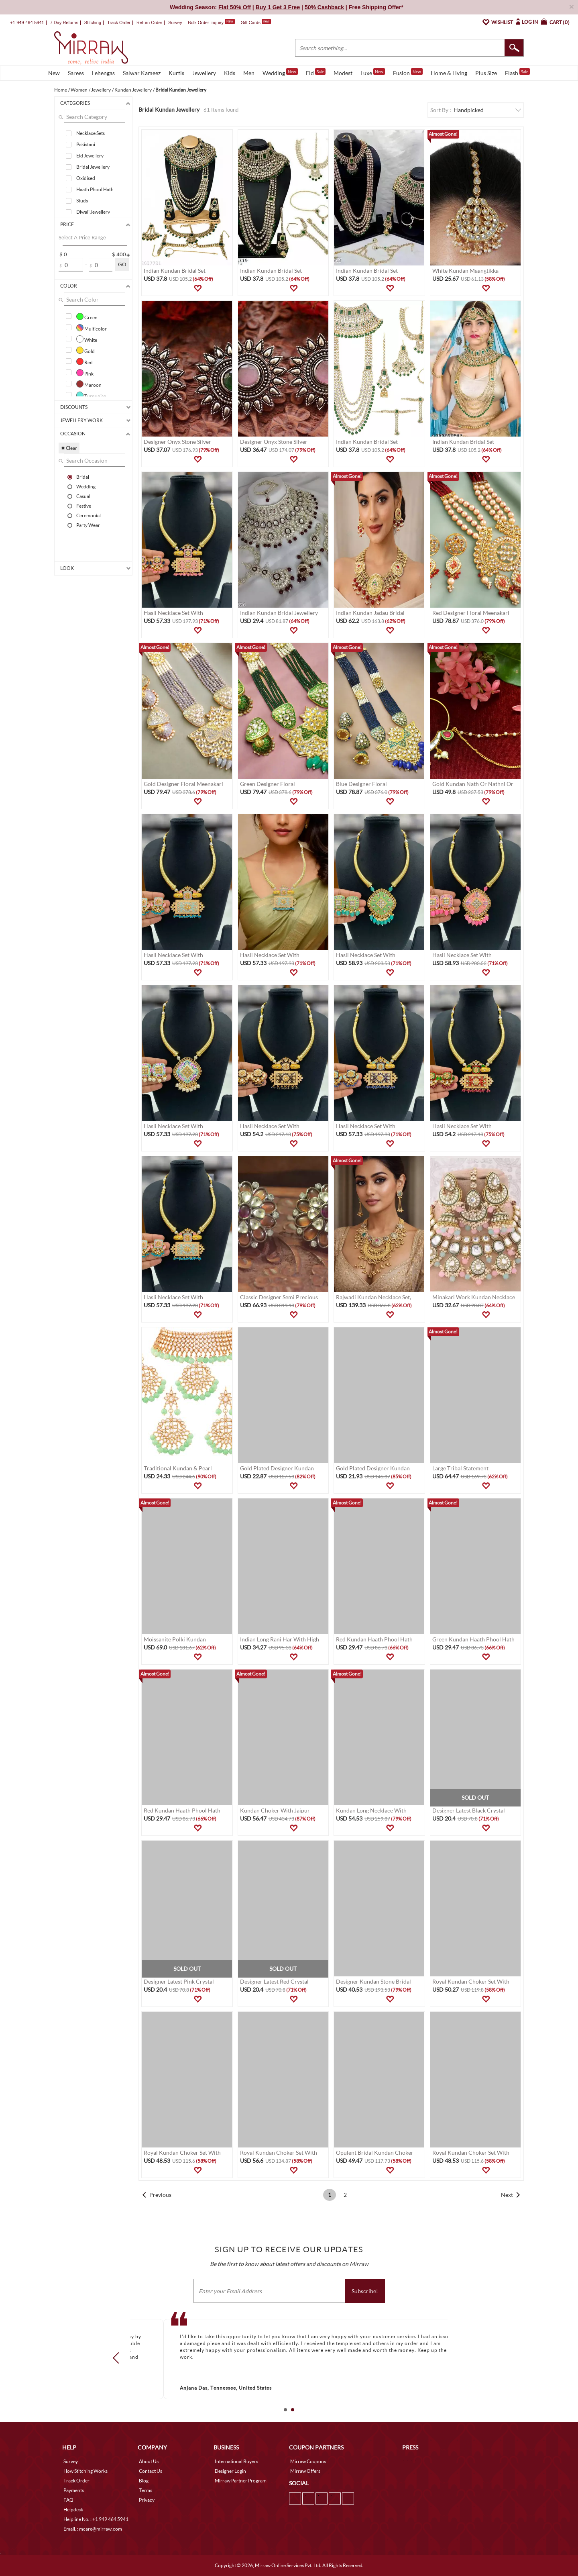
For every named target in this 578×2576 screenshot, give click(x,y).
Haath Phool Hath (95, 189)
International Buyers (236, 2461)
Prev (118, 2357)
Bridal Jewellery (93, 167)
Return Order (149, 22)
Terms (145, 2490)
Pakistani (85, 144)
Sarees (76, 72)
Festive (83, 505)
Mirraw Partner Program (241, 2481)
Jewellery (204, 72)
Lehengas (103, 72)
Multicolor (91, 327)
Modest (343, 72)
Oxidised (85, 178)
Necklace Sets (90, 133)
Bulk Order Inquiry (206, 22)
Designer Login (230, 2471)
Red (84, 361)
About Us (149, 2461)
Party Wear (88, 525)
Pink (85, 372)
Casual (83, 496)
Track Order (118, 22)
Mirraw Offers (305, 2471)
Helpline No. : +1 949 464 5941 (95, 2519)
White (86, 339)
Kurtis (176, 72)
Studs (82, 201)
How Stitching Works (85, 2471)
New (54, 72)
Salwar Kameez (142, 72)
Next (507, 2194)
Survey (175, 22)
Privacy (147, 2500)
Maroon (89, 384)
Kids (229, 72)
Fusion (408, 72)
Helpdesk (73, 2510)
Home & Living (449, 72)
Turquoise (91, 395)
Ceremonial (88, 515)
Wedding (280, 72)
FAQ (68, 2500)
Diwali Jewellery (93, 212)
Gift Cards (255, 22)
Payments (73, 2490)
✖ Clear (69, 448)
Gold (85, 350)
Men (248, 72)
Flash (517, 72)
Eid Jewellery (90, 156)
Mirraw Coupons (308, 2461)
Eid (316, 72)
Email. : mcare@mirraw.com (92, 2529)
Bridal (82, 477)
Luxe (372, 72)
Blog (144, 2481)
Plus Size (486, 72)
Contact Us (150, 2471)
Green (87, 316)
